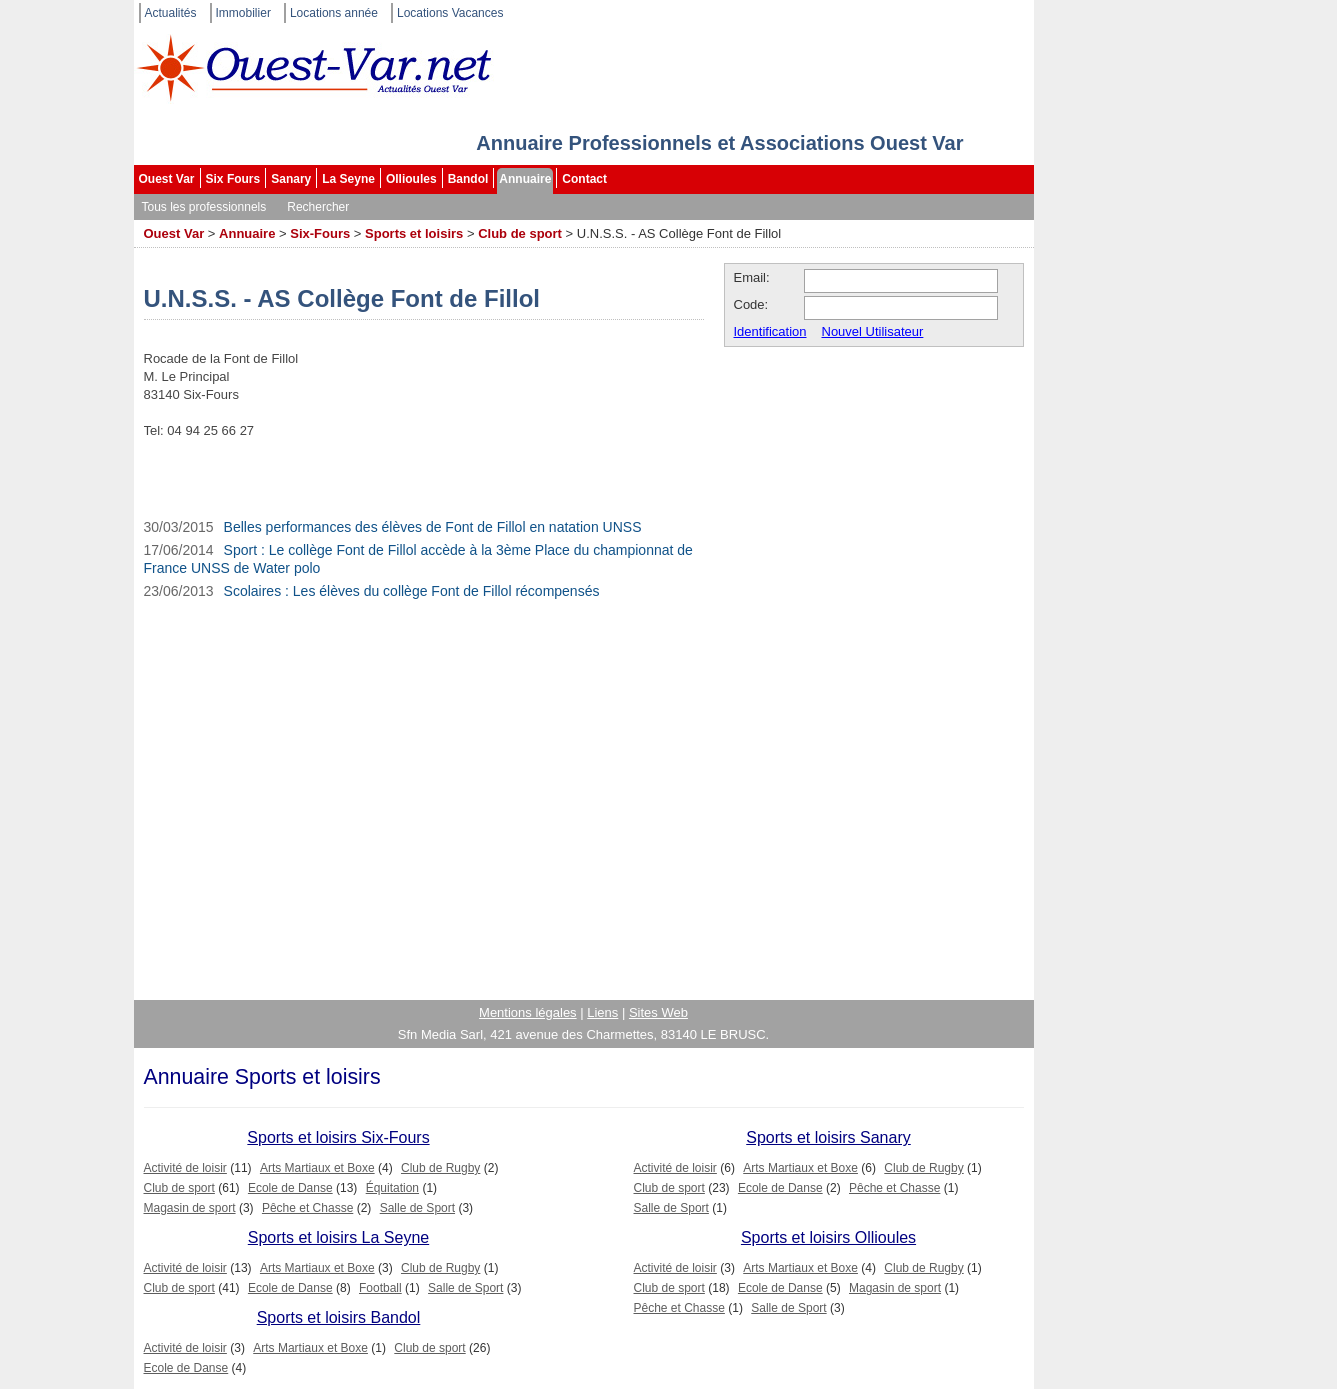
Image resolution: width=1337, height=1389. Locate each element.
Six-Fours (320, 233)
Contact (584, 179)
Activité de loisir (185, 1168)
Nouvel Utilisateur (873, 331)
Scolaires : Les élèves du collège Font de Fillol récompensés (412, 591)
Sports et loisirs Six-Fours (338, 1137)
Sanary (291, 179)
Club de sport (520, 233)
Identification (770, 331)
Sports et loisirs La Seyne (338, 1237)
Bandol (468, 179)
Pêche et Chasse (307, 1208)
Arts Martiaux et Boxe (317, 1168)
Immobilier (243, 13)
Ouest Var (167, 179)
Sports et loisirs (414, 233)
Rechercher (318, 207)
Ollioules (411, 179)
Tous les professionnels (204, 207)
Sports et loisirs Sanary (828, 1137)
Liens (602, 1012)
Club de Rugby (440, 1168)
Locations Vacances (450, 13)
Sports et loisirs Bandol (339, 1317)
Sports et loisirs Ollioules (828, 1237)
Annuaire (525, 179)
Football (380, 1288)
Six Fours (233, 179)
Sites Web (658, 1012)
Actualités (171, 13)
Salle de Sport (417, 1208)
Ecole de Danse (290, 1188)
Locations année (334, 13)
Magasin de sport (190, 1208)
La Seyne (348, 179)
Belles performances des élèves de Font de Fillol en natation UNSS (433, 527)
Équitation (392, 1188)
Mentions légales (528, 1012)
